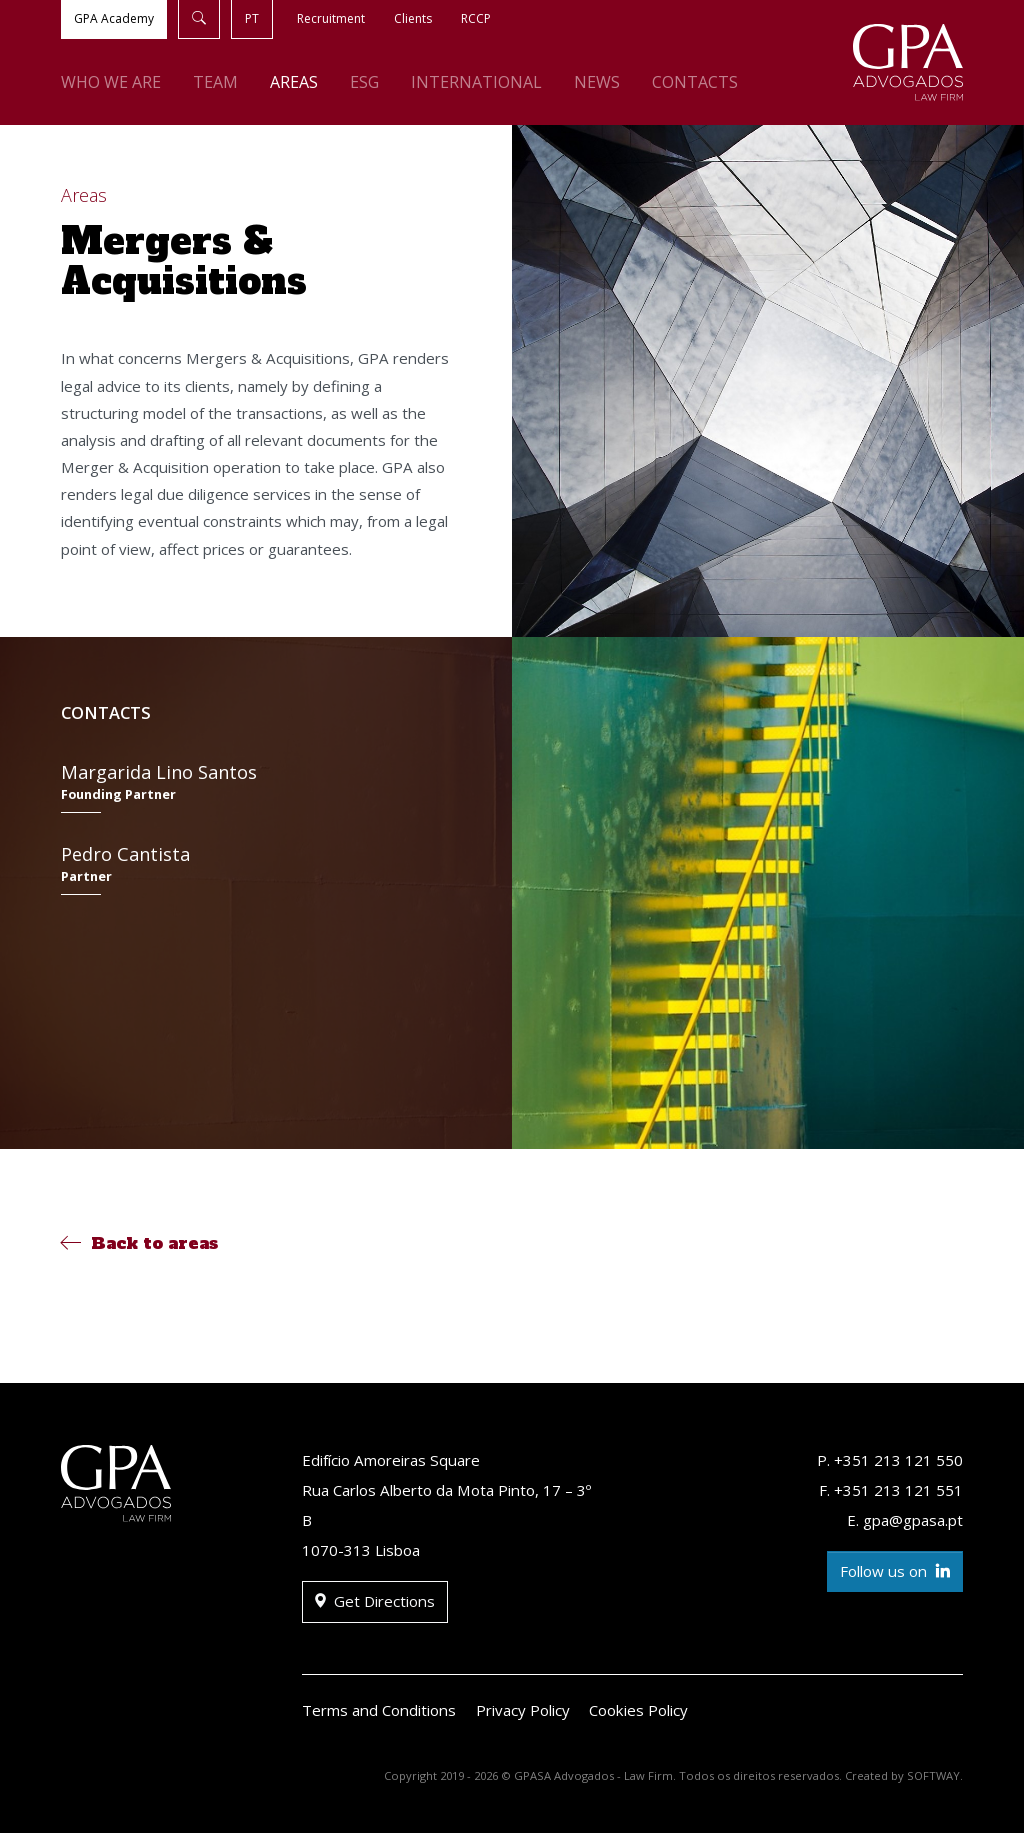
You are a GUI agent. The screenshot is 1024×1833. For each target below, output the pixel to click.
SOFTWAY (933, 1775)
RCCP (476, 18)
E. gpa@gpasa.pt (905, 1520)
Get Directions (375, 1601)
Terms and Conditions (379, 1710)
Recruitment (331, 18)
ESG (364, 82)
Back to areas (139, 1243)
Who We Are (111, 82)
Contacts (695, 82)
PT (252, 18)
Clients (413, 18)
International (476, 82)
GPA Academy (114, 18)
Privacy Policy (523, 1710)
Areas (294, 82)
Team (215, 82)
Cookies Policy (638, 1710)
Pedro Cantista (255, 868)
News (597, 82)
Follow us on (895, 1571)
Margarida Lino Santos (255, 786)
